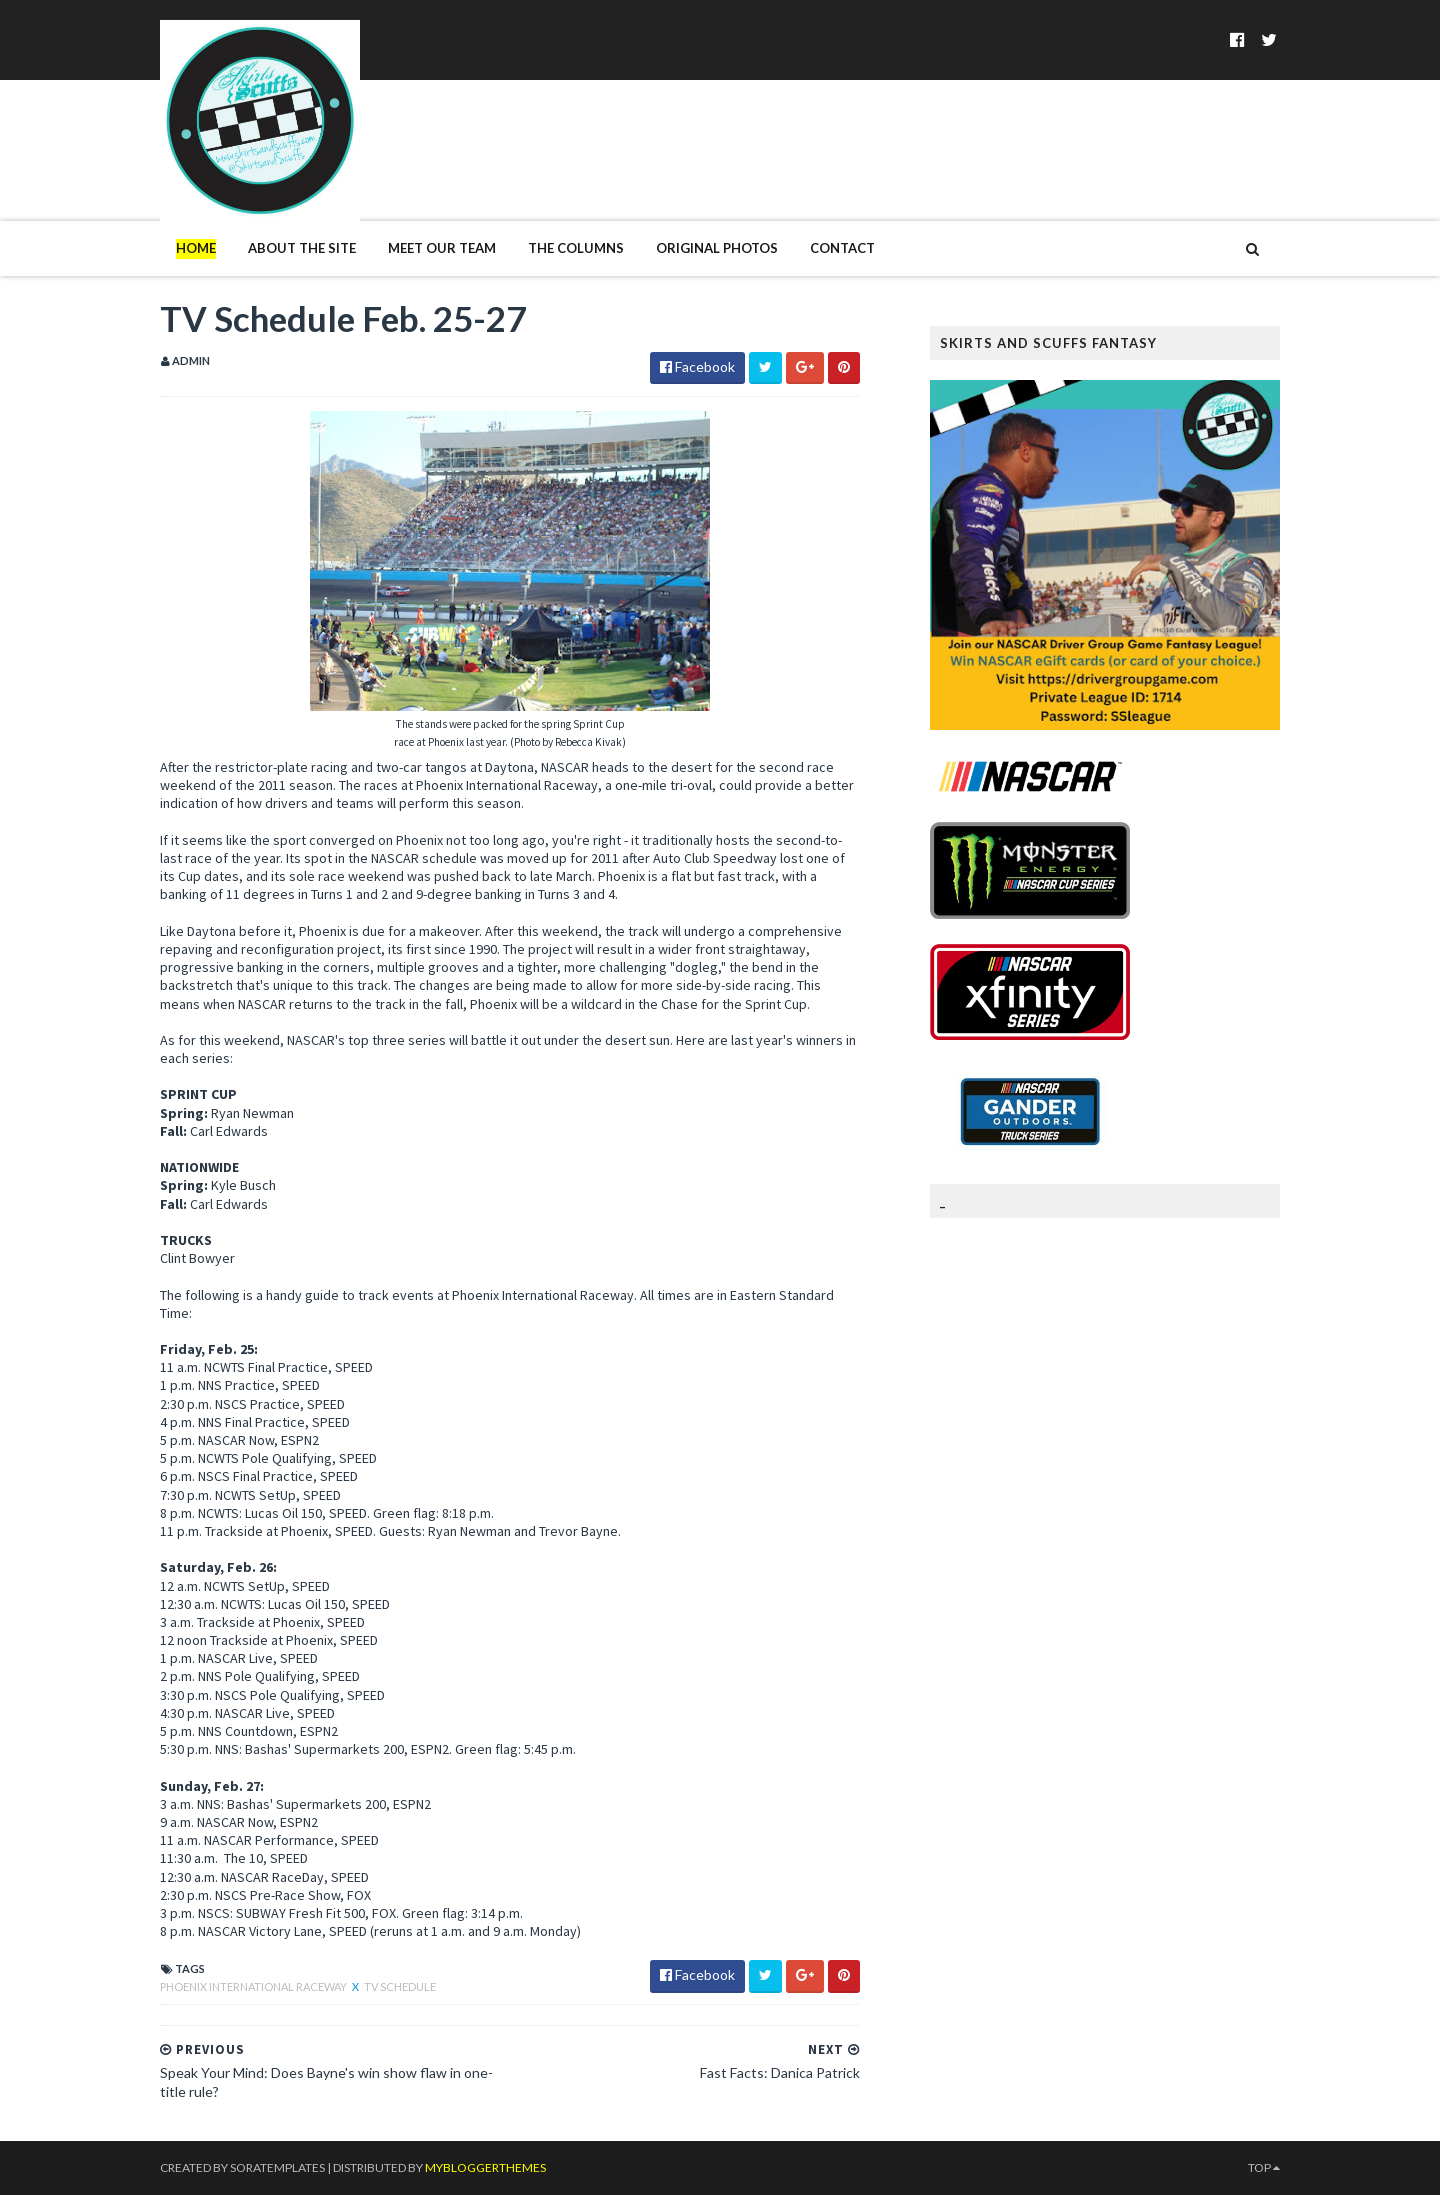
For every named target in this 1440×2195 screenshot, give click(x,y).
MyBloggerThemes (485, 2167)
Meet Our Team (442, 248)
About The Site (302, 248)
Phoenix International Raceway (254, 1986)
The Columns (576, 248)
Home (196, 248)
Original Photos (717, 248)
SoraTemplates (277, 2167)
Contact (842, 248)
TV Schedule (400, 1986)
